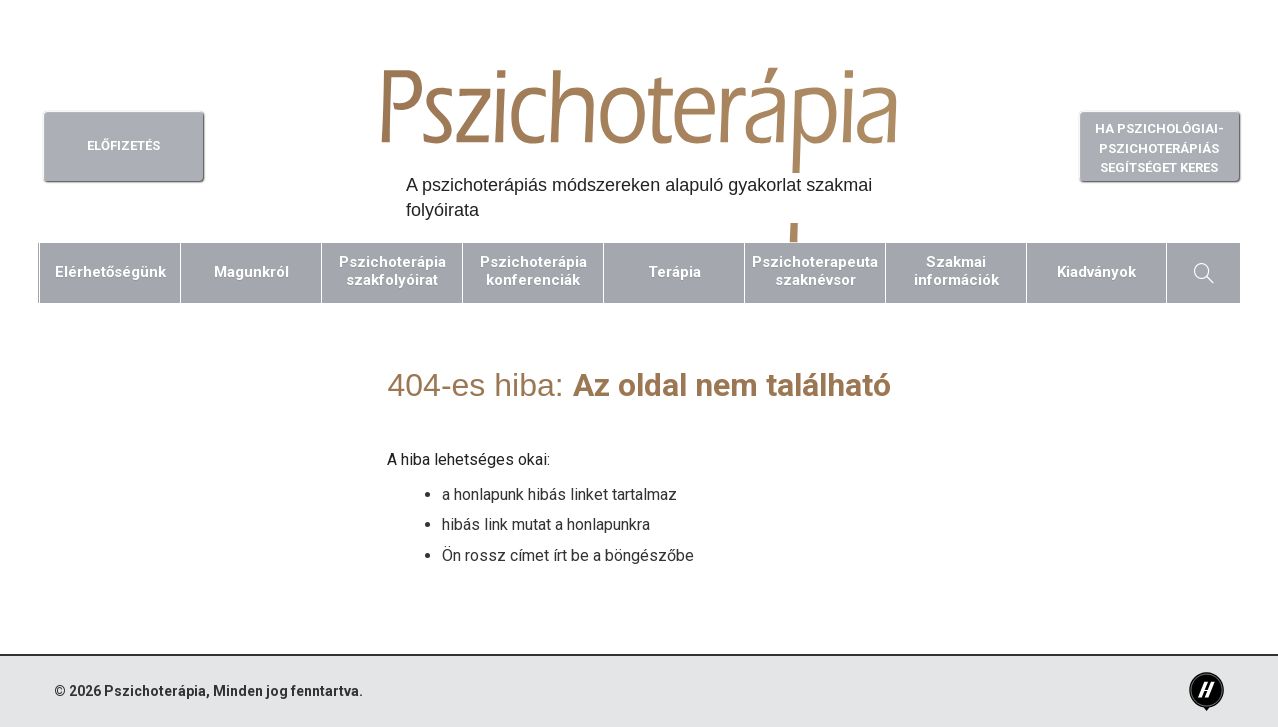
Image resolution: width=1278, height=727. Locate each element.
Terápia (674, 272)
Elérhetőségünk (110, 272)
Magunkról (251, 272)
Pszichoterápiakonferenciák (533, 271)
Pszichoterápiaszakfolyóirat (392, 271)
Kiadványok (1096, 272)
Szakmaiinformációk (956, 271)
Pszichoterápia (155, 691)
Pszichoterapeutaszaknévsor (815, 271)
